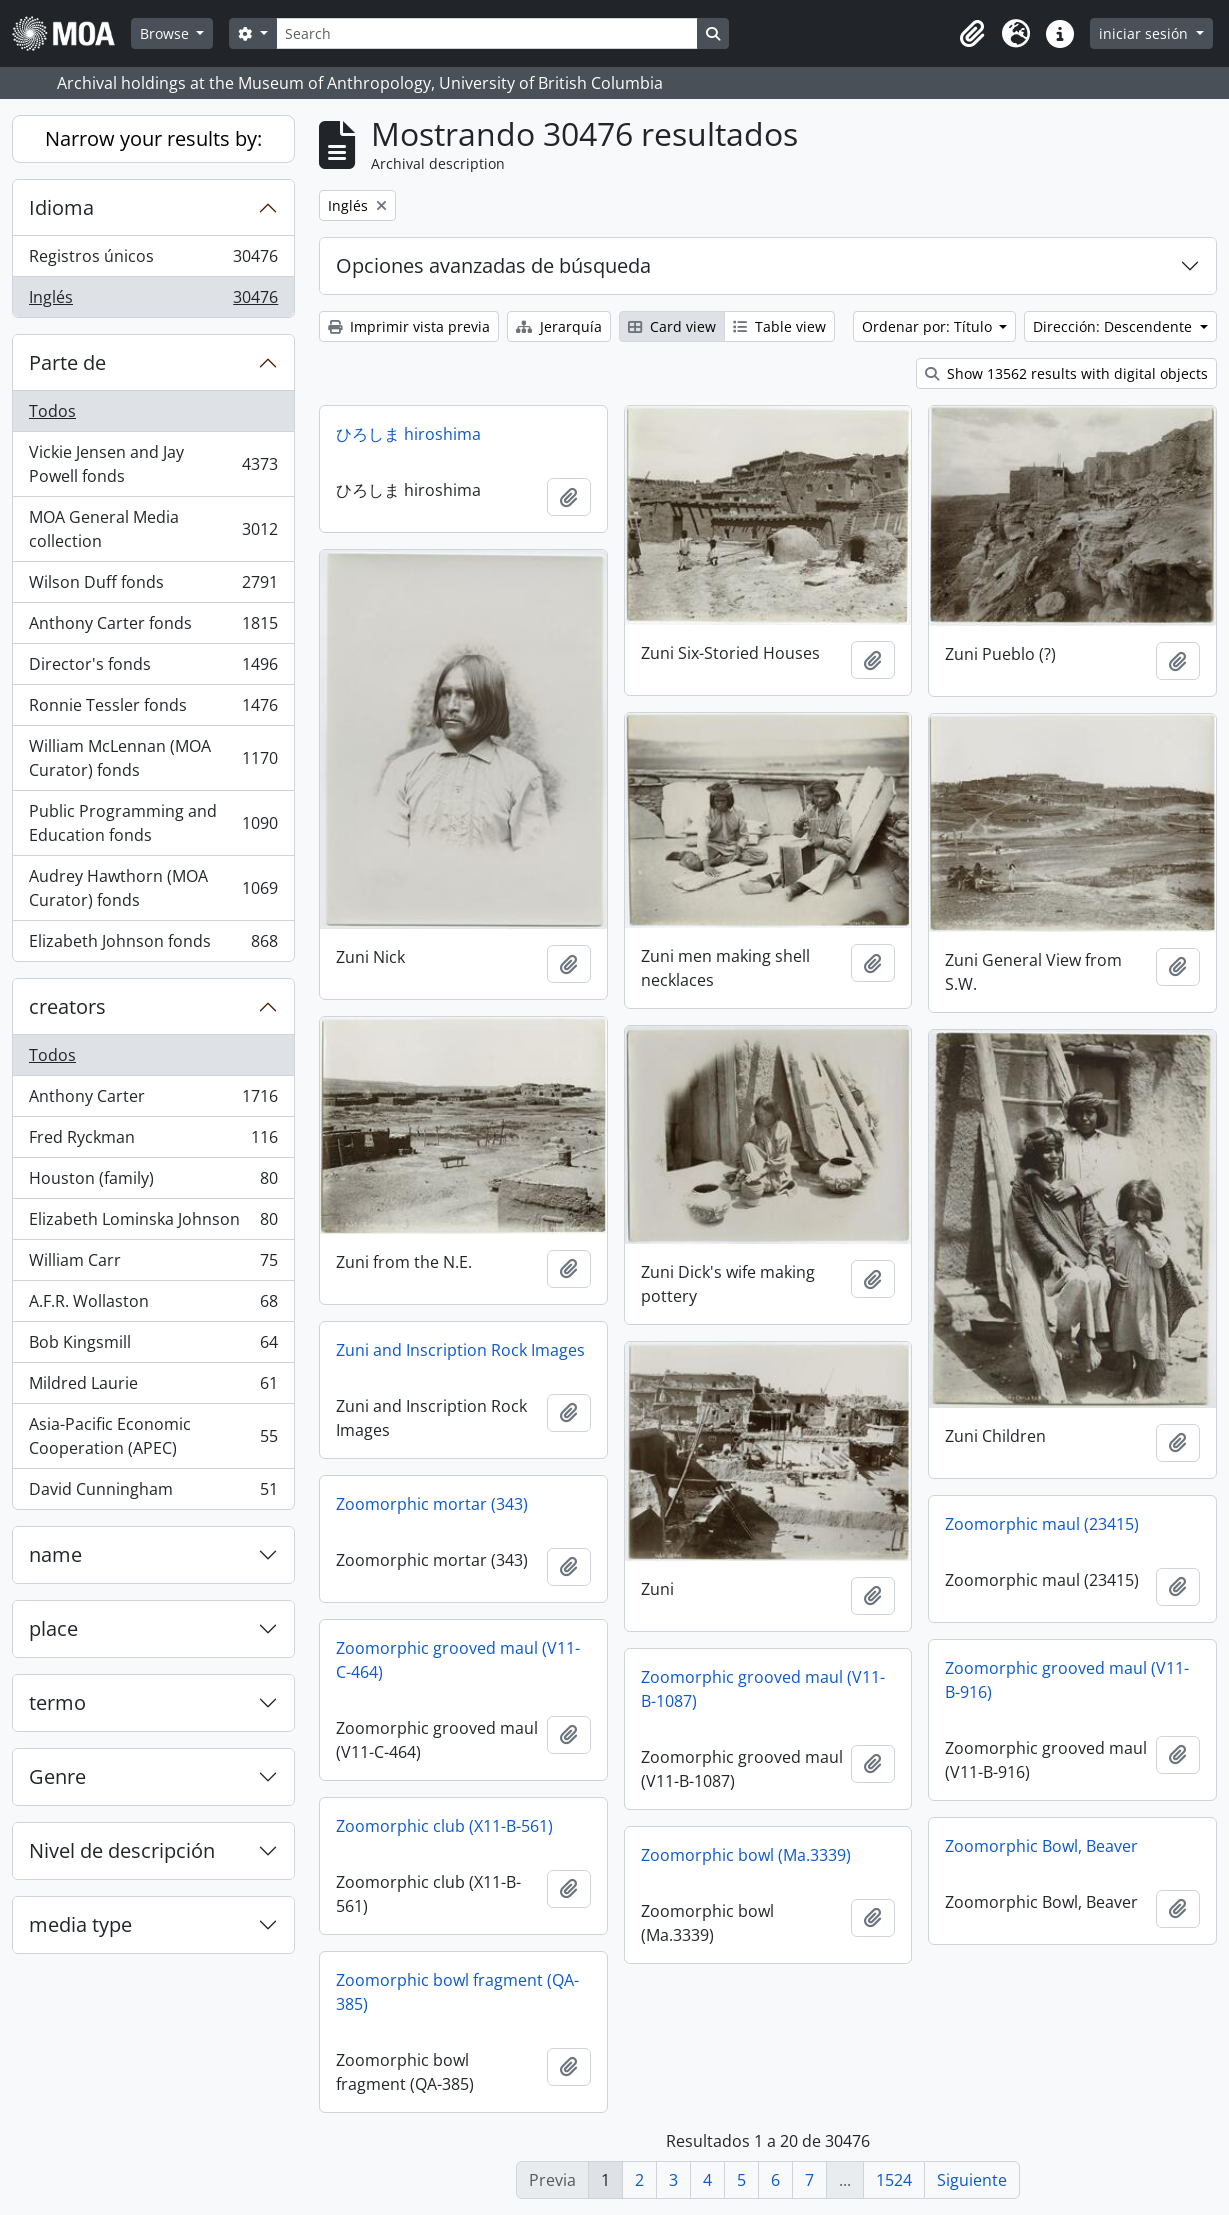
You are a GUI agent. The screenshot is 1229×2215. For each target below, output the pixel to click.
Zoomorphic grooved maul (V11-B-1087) (763, 1689)
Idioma (61, 207)
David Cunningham (153, 1493)
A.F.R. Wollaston (153, 1305)
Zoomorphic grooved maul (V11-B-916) (1067, 1680)
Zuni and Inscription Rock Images (460, 1350)
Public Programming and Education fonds (153, 823)
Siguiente (972, 2180)
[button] (972, 34)
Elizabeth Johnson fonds (153, 945)
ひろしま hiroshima (408, 434)
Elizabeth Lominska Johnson (153, 1223)
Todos (52, 411)
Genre (57, 1776)
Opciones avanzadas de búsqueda (493, 265)
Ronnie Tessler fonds (153, 709)
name (55, 1554)
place (53, 1628)
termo (57, 1702)
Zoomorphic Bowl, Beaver (1041, 1846)
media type (80, 1924)
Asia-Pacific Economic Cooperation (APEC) (153, 1436)
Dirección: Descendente (1114, 326)
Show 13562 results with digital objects (1066, 373)
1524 (894, 2180)
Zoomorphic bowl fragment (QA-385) (457, 1992)
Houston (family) (153, 1182)
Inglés (153, 301)
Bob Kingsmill (153, 1346)
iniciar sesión (1145, 33)
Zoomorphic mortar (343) (432, 1504)
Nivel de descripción (122, 1850)
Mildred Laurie (153, 1387)
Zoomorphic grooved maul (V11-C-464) (458, 1660)
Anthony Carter (153, 1100)
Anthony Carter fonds (153, 627)
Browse (166, 33)
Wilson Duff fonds (153, 586)
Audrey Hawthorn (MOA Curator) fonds (153, 888)
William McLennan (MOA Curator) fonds (153, 758)
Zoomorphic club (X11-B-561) (444, 1826)
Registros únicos (153, 260)
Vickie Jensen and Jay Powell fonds (153, 464)
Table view (779, 326)
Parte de (67, 362)
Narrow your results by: (153, 138)
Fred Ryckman (153, 1141)
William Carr (153, 1264)
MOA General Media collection (153, 529)
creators (67, 1006)
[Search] (487, 33)
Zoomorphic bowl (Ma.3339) (746, 1855)
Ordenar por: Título (929, 326)
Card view (672, 326)
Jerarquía (559, 326)
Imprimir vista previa (409, 326)
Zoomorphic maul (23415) (1042, 1524)
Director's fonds (153, 668)
